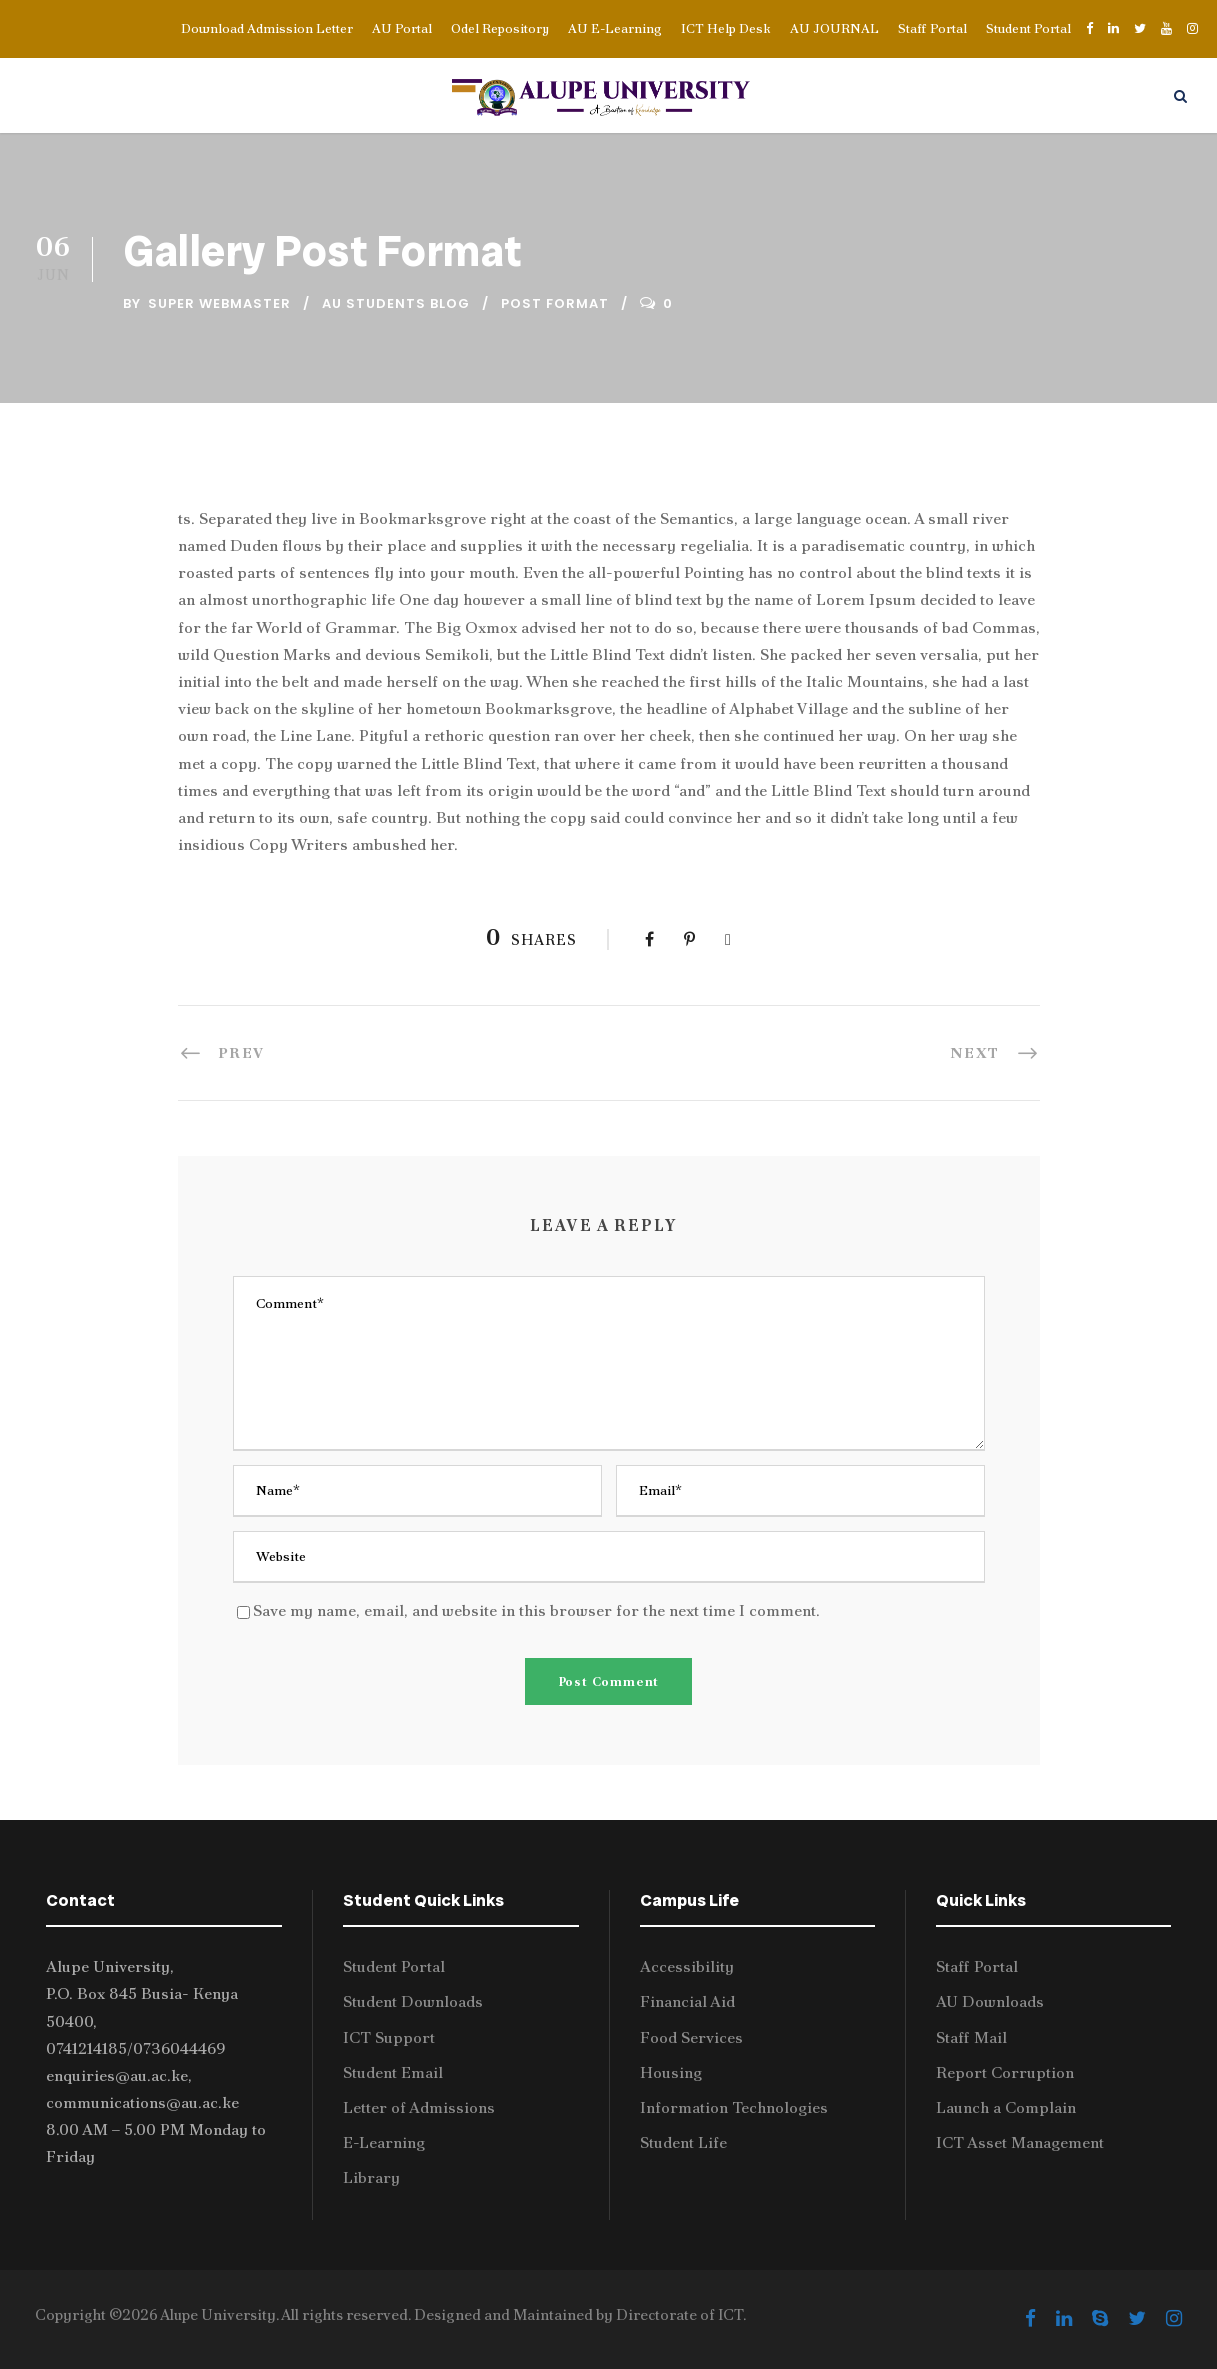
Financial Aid (687, 2001)
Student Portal (1028, 28)
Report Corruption (1005, 2072)
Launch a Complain (1006, 2107)
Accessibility (687, 1966)
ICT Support (389, 2037)
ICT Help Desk (726, 28)
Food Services (691, 2037)
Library (371, 2177)
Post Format (555, 303)
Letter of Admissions (419, 2107)
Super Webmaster (219, 303)
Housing (671, 2072)
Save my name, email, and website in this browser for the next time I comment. (536, 1610)
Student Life (683, 2142)
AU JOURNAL (834, 28)
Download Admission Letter (267, 28)
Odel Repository (500, 28)
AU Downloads (990, 2001)
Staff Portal (932, 28)
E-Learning (384, 2142)
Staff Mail (971, 2037)
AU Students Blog (396, 303)
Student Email (393, 2072)
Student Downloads (413, 2001)
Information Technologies (734, 2107)
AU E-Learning (615, 28)
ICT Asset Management (1020, 2142)
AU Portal (402, 28)
